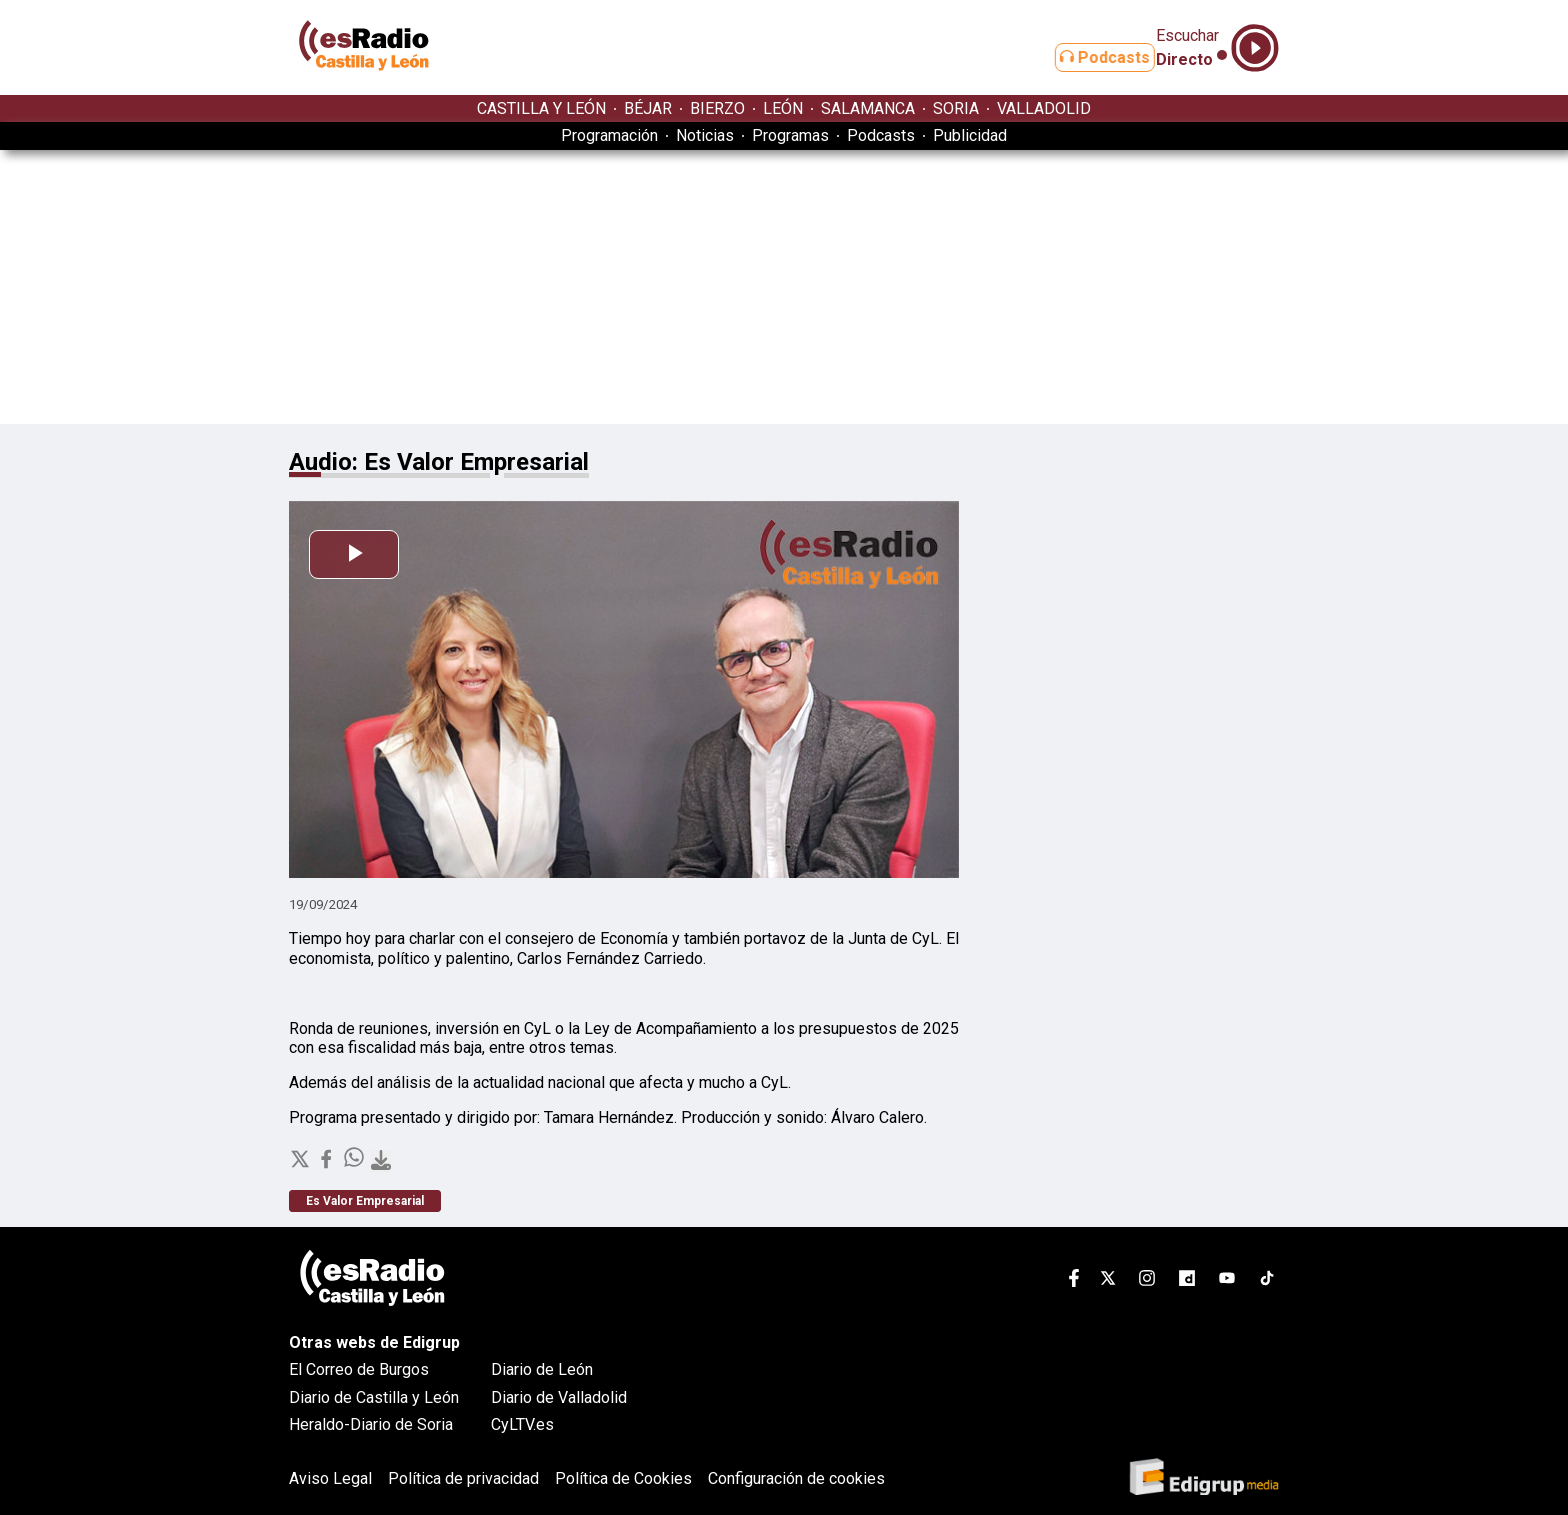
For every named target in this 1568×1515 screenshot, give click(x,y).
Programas (790, 135)
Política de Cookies (623, 1478)
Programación (609, 135)
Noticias (705, 135)
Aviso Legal (330, 1478)
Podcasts (1082, 57)
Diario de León (542, 1369)
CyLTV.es (522, 1424)
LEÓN (783, 108)
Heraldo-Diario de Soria (371, 1424)
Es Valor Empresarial (365, 1201)
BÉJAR (648, 108)
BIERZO (717, 108)
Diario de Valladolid (559, 1397)
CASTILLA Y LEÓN (541, 108)
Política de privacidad (463, 1478)
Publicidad (970, 135)
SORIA (956, 108)
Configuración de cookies (796, 1478)
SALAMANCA (868, 108)
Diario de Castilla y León (374, 1397)
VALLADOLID (1044, 108)
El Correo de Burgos (359, 1369)
